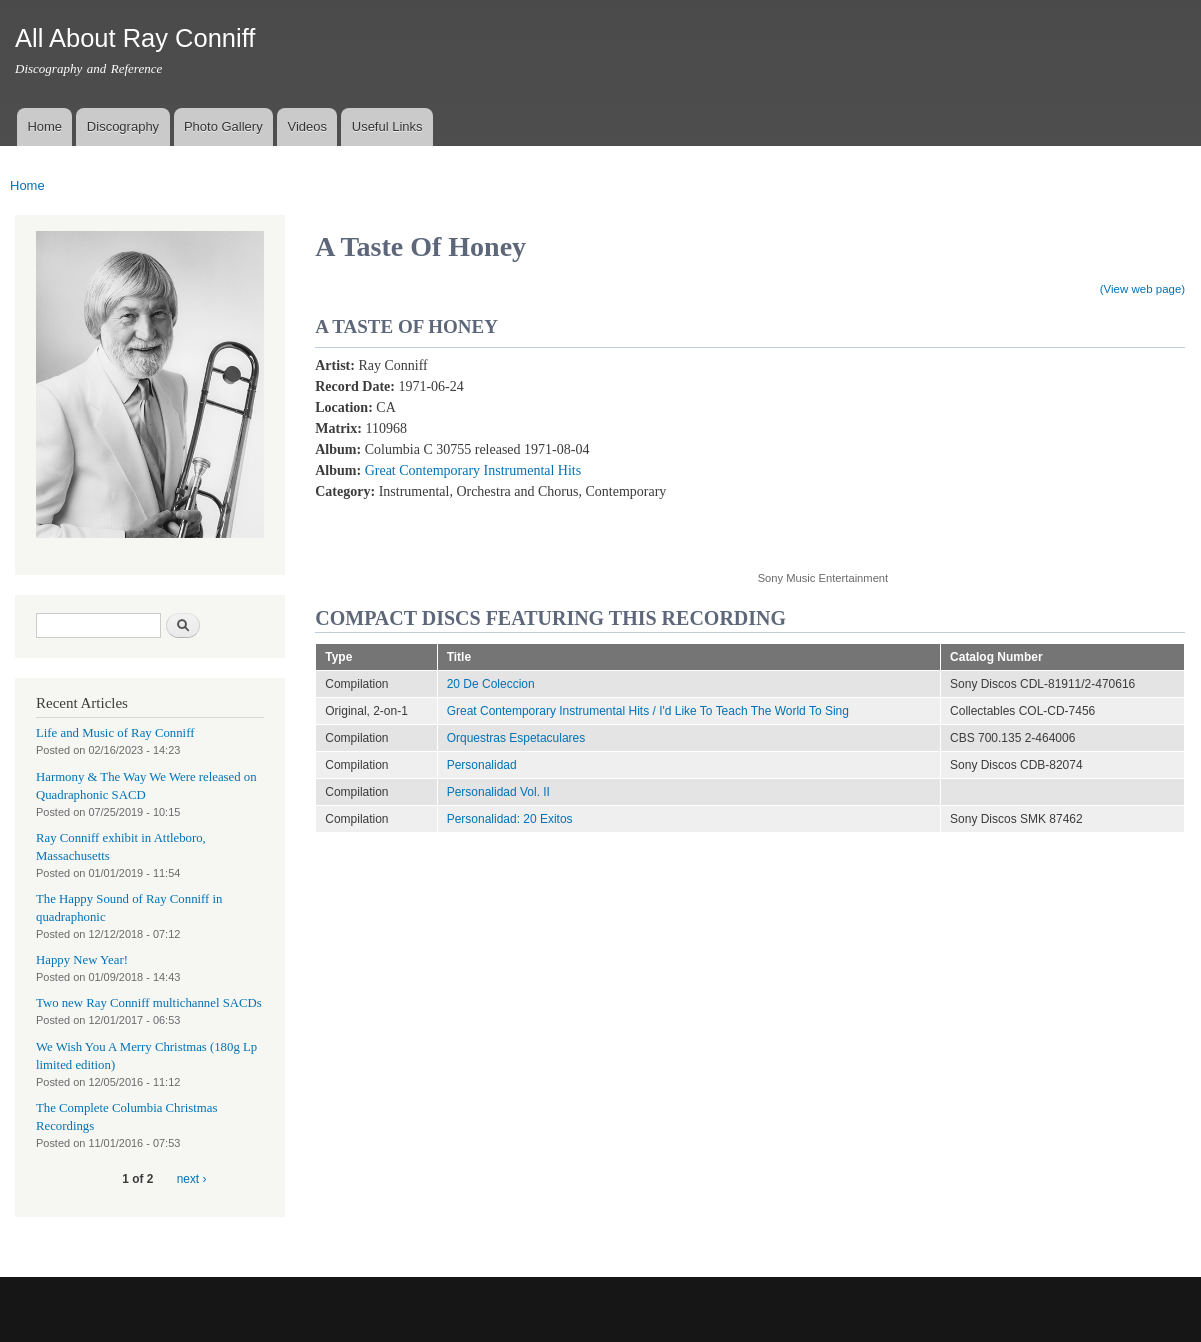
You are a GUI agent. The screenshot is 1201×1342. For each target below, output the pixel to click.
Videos (307, 126)
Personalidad (482, 765)
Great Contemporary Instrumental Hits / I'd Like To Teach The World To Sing (648, 711)
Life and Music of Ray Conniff (115, 733)
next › (192, 1179)
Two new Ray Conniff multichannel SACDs (149, 1003)
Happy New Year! (82, 960)
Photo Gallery (223, 126)
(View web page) (1142, 289)
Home (44, 126)
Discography (123, 126)
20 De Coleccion (491, 684)
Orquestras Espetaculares (516, 738)
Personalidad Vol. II (498, 792)
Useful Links (387, 126)
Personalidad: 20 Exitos (510, 819)
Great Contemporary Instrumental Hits (473, 470)
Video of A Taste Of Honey (918, 452)
